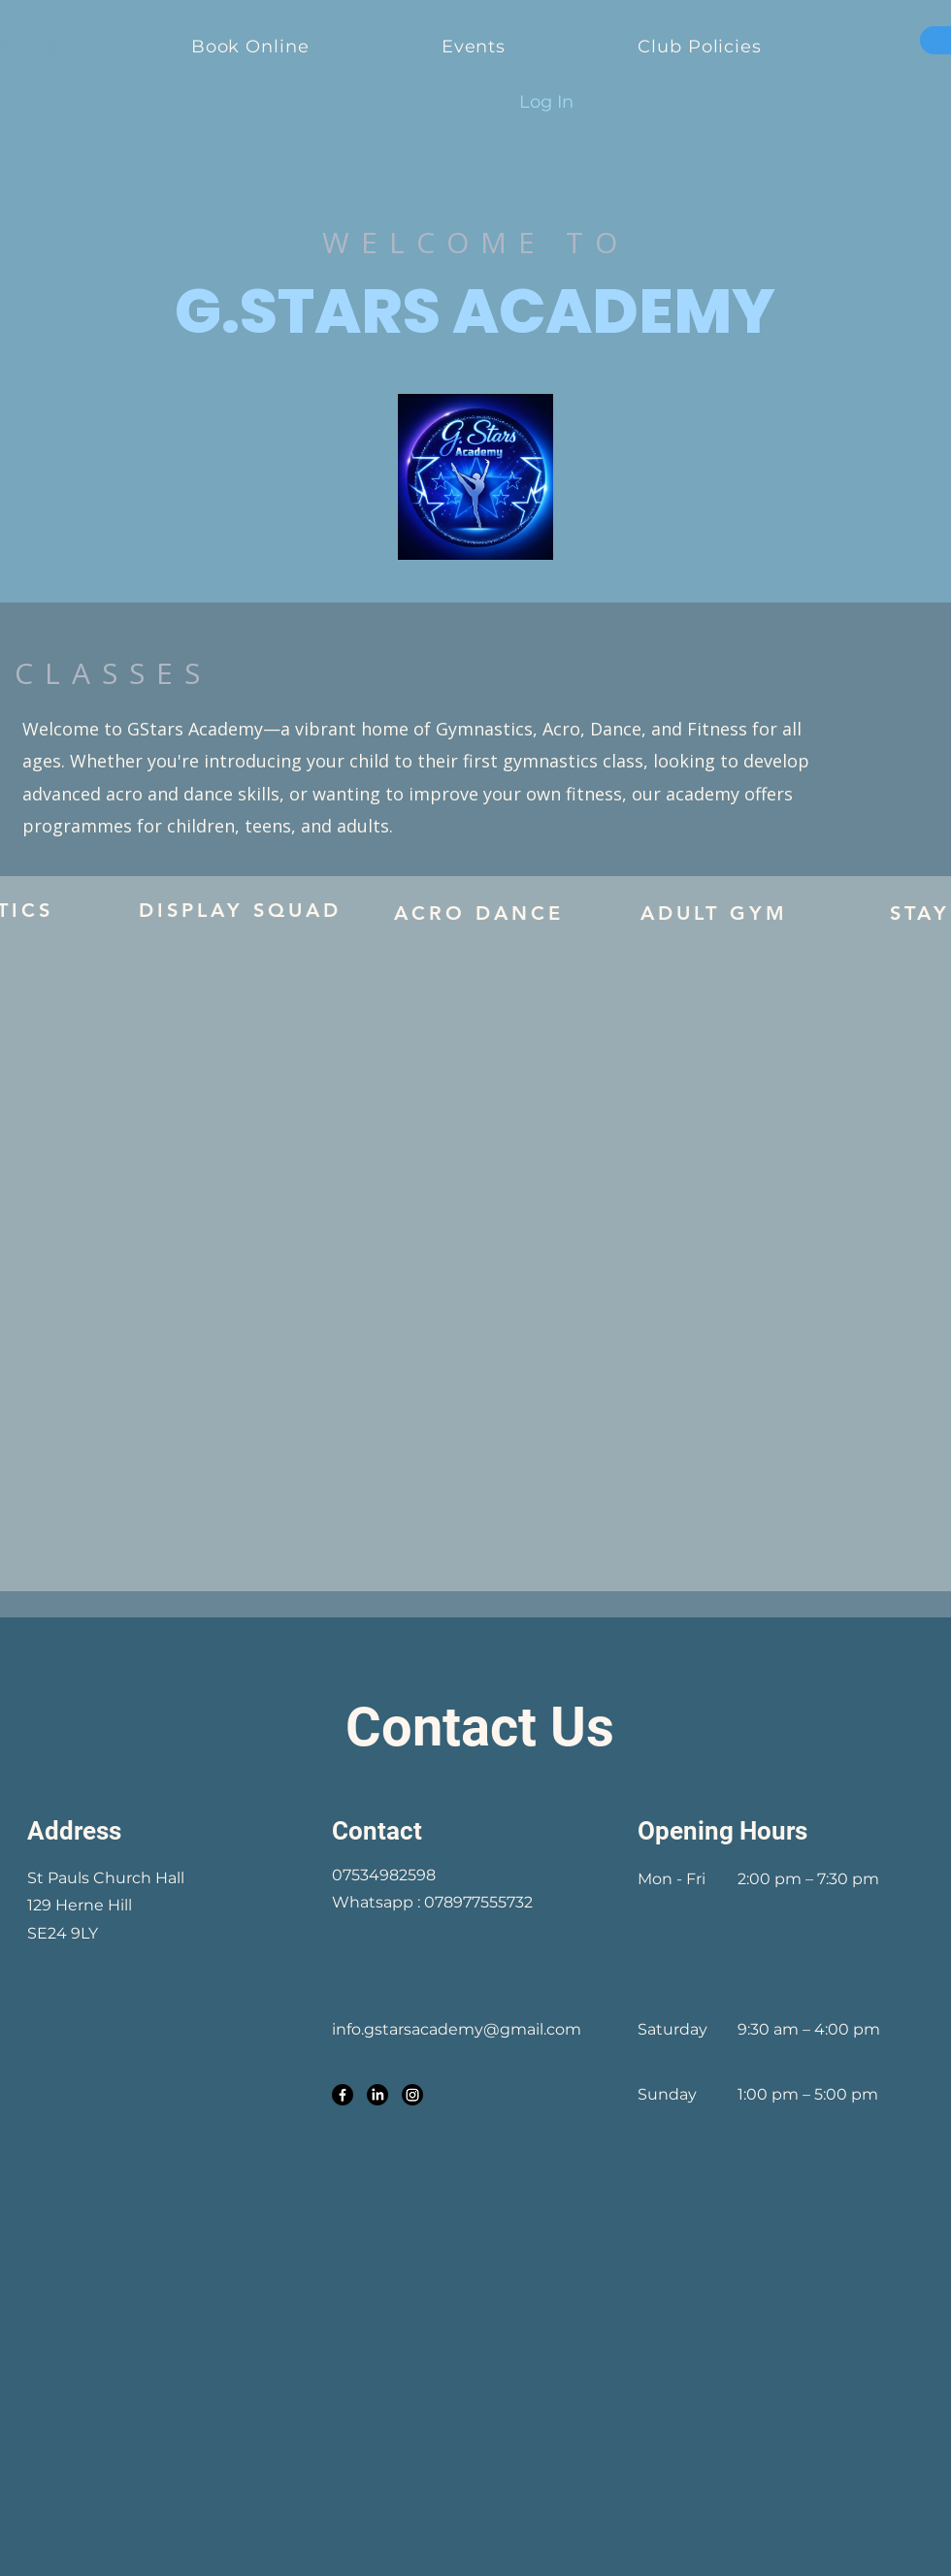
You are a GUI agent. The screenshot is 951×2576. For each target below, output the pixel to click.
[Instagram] (412, 2094)
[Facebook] (342, 2094)
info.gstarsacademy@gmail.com (456, 2029)
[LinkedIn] (377, 2094)
